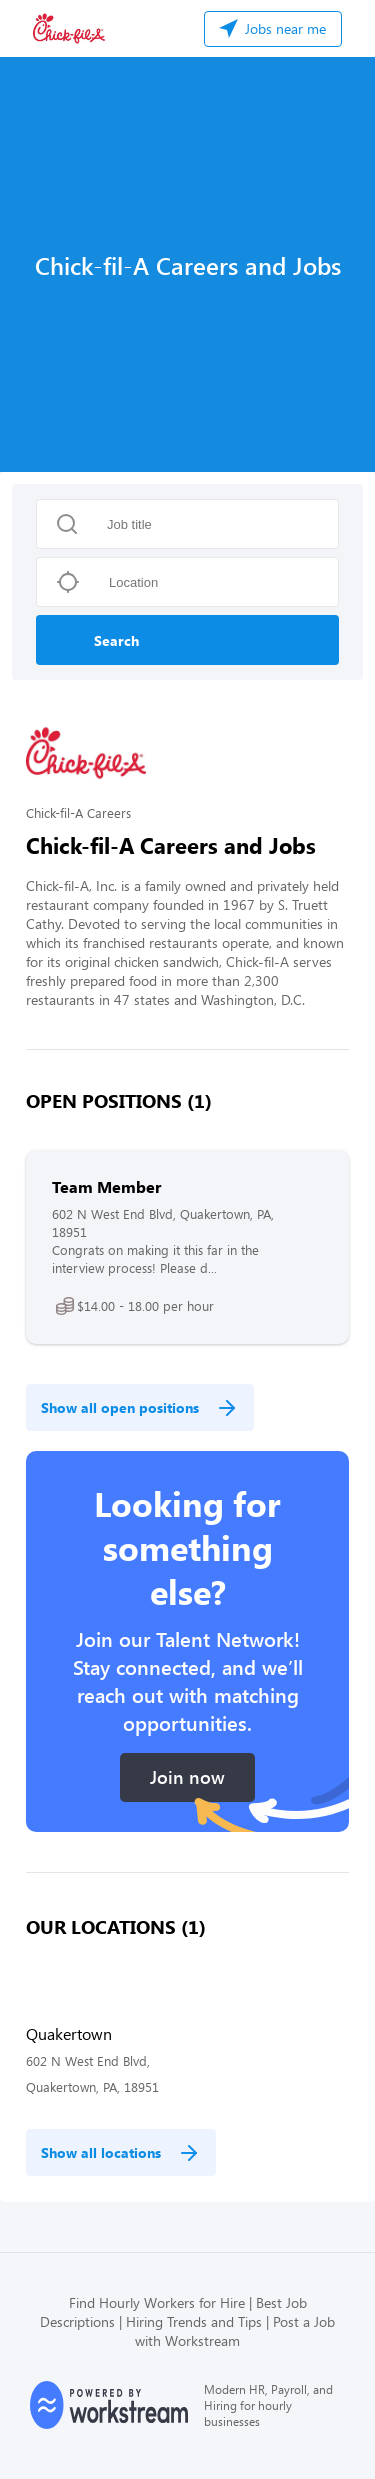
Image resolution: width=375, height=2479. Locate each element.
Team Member (106, 1186)
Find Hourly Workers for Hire (157, 2302)
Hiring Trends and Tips (194, 2321)
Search (116, 640)
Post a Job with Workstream (235, 2331)
